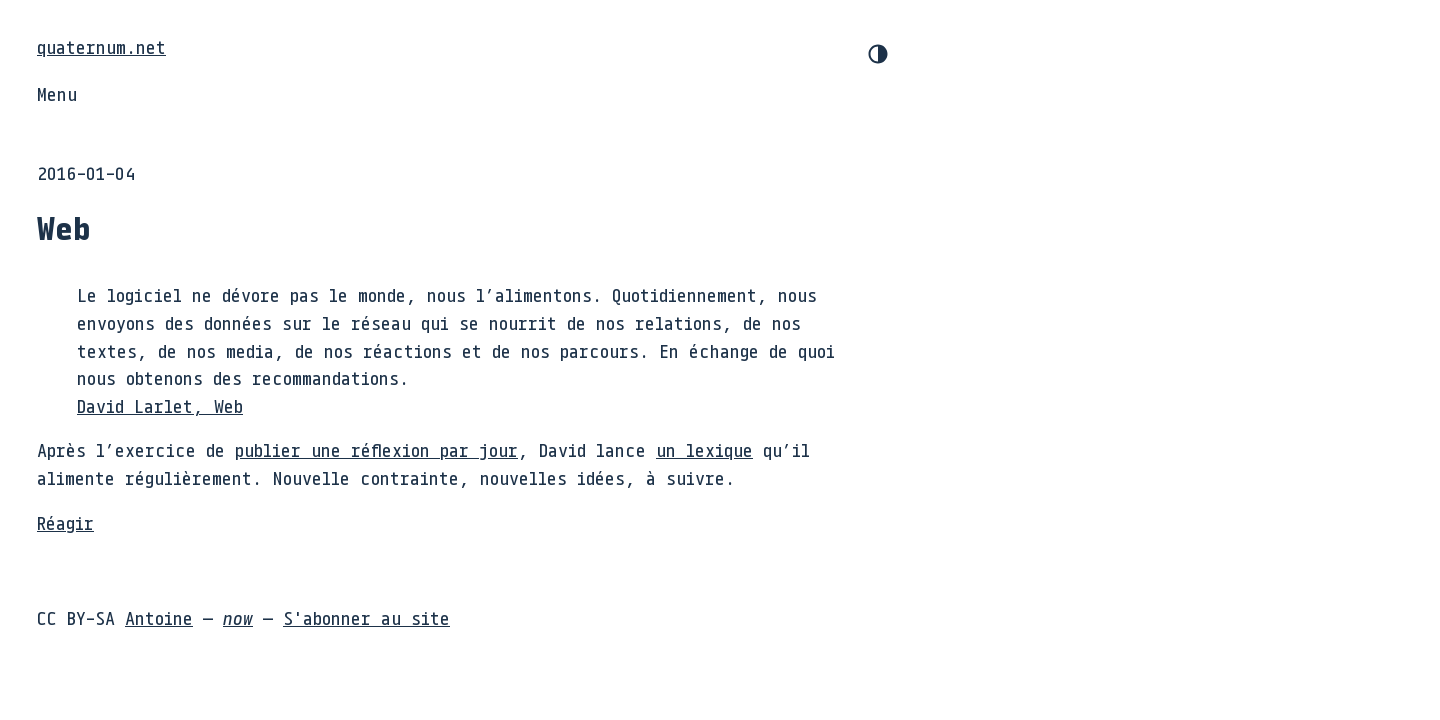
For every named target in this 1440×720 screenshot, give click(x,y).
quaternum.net (101, 47)
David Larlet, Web (160, 406)
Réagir (65, 523)
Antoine (159, 618)
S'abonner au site (366, 618)
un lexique (704, 450)
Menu (57, 94)
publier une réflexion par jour (376, 450)
